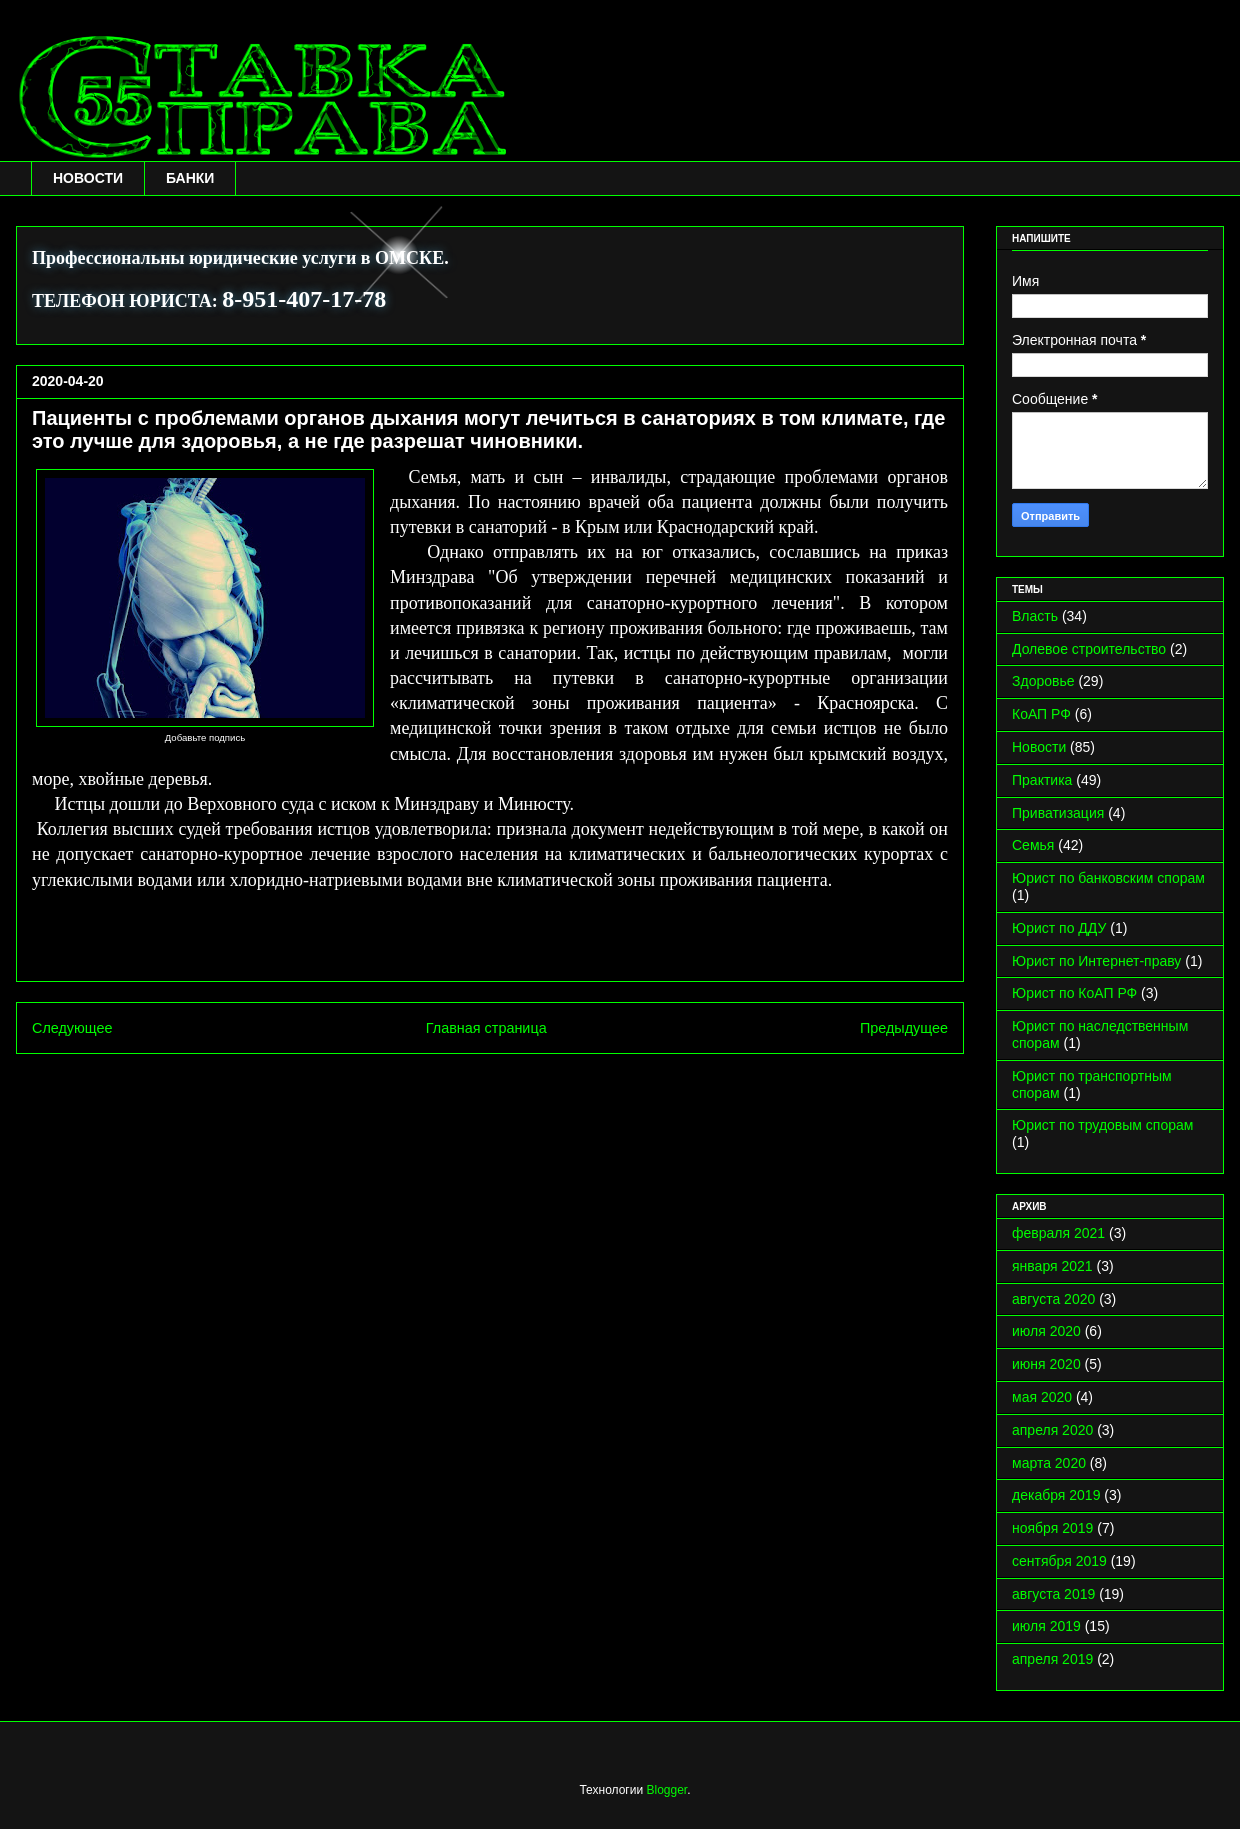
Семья (1033, 845)
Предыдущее (904, 1028)
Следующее (72, 1028)
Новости (1039, 747)
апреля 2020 (1052, 1430)
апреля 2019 (1052, 1659)
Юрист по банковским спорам (1108, 878)
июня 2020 (1046, 1364)
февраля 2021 (1058, 1233)
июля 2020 (1046, 1331)
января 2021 (1052, 1266)
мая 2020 (1042, 1397)
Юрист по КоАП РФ (1074, 993)
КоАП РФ (1041, 714)
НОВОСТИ (88, 178)
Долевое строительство (1089, 649)
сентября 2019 (1059, 1561)
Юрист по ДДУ (1059, 928)
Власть (1035, 616)
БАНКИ (190, 178)
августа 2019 (1053, 1594)
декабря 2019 (1056, 1495)
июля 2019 (1046, 1626)
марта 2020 (1049, 1463)
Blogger (666, 1790)
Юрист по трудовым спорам (1102, 1125)
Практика (1042, 780)
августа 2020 (1053, 1299)
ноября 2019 (1052, 1528)
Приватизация (1058, 813)
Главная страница (486, 1028)
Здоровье (1043, 681)
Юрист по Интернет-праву (1096, 961)
